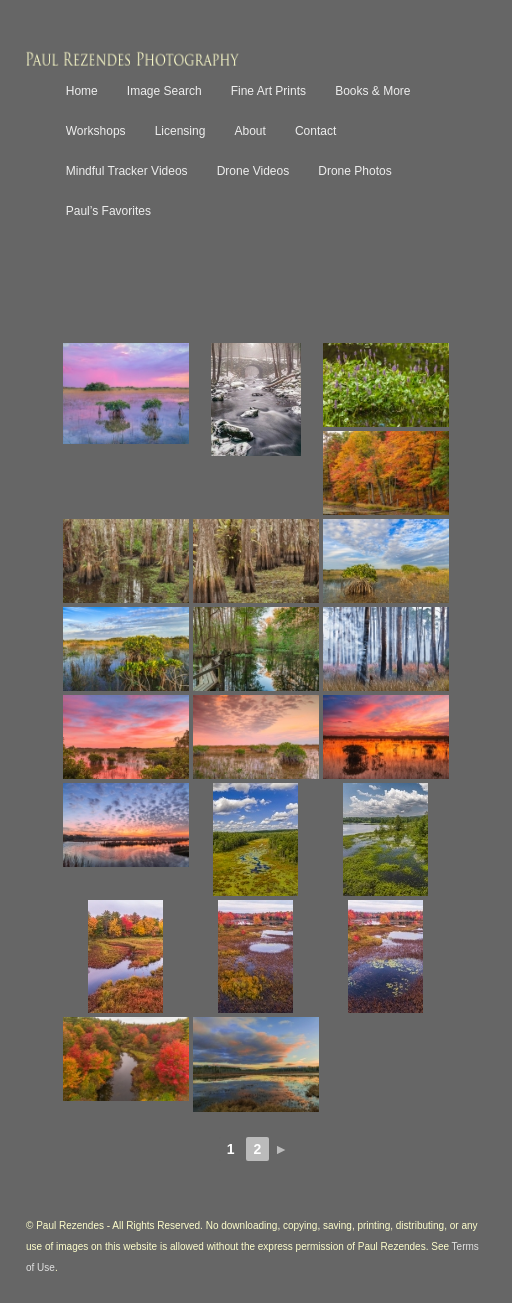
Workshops (96, 131)
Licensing (180, 131)
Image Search (164, 91)
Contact (315, 131)
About (249, 131)
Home (82, 91)
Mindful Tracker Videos (127, 171)
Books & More (372, 91)
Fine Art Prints (268, 91)
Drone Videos (253, 171)
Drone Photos (354, 171)
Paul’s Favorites (108, 211)
